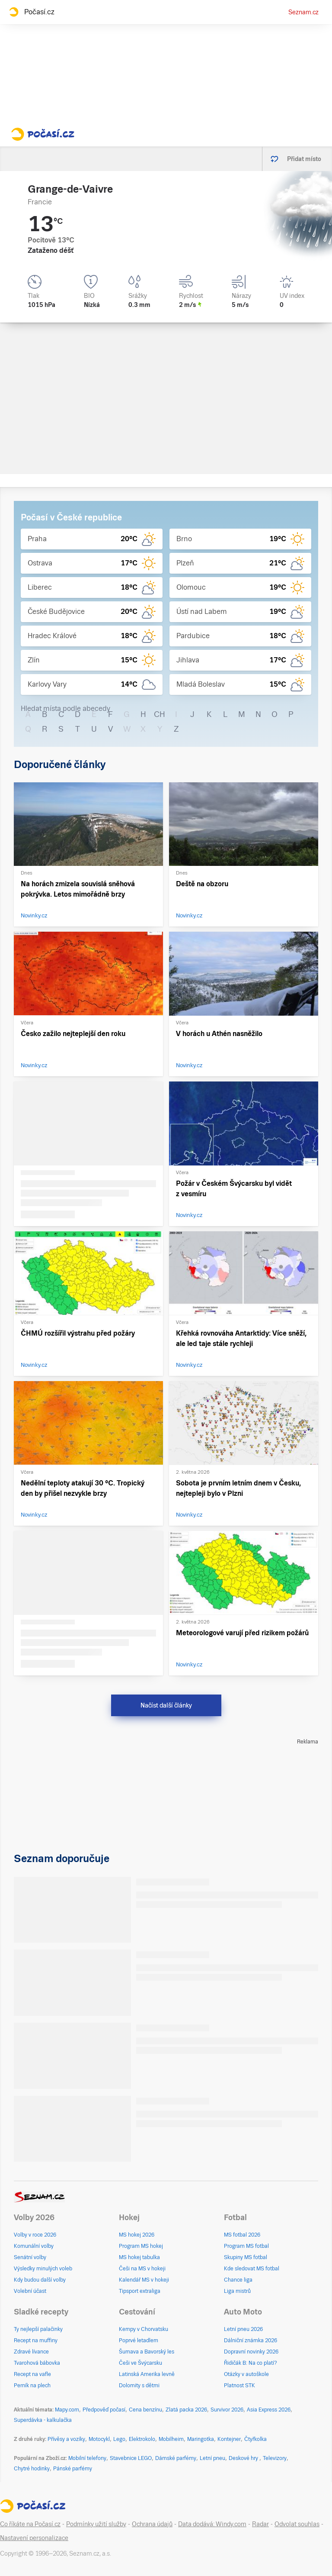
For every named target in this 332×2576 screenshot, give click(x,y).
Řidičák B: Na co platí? (250, 2363)
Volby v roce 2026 (35, 2235)
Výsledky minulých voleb (43, 2269)
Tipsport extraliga (139, 2291)
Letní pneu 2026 (243, 2329)
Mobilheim (171, 2439)
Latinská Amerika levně (147, 2374)
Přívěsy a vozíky (66, 2439)
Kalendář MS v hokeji (144, 2280)
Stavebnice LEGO (131, 2458)
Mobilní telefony (87, 2458)
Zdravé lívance (31, 2352)
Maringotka (200, 2439)
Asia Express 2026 (268, 2410)
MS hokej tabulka (139, 2257)
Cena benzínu (145, 2410)
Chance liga (238, 2280)
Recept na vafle (32, 2374)
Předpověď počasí (104, 2410)
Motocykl (99, 2439)
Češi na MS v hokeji (142, 2269)
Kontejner (229, 2439)
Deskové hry (244, 2458)
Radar (260, 2524)
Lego (119, 2439)
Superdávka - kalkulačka (43, 2420)
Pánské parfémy (72, 2469)
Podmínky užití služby (96, 2524)
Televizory (275, 2458)
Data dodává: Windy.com (212, 2524)
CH (159, 714)
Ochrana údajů (152, 2524)
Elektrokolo (142, 2439)
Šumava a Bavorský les (146, 2352)
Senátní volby (30, 2257)
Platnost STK (239, 2385)
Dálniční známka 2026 (250, 2340)
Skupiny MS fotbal (245, 2257)
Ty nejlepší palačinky (38, 2329)
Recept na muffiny (35, 2340)
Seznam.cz (303, 12)
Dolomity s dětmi (139, 2385)
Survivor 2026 (227, 2410)
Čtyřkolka (255, 2439)
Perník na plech (32, 2385)
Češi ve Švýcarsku (140, 2363)
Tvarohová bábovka (37, 2363)
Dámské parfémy (175, 2458)
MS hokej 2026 (136, 2235)
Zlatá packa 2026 (186, 2410)
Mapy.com (67, 2410)
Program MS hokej (141, 2246)
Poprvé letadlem (138, 2340)
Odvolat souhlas (297, 2524)
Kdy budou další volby (40, 2280)
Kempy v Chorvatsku (143, 2329)
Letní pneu (212, 2458)
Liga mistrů (237, 2291)
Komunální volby (34, 2246)
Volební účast (30, 2291)
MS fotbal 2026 (242, 2235)
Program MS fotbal (246, 2246)
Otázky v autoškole (246, 2374)
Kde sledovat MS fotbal (251, 2269)
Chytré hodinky (32, 2469)
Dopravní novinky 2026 (251, 2352)
